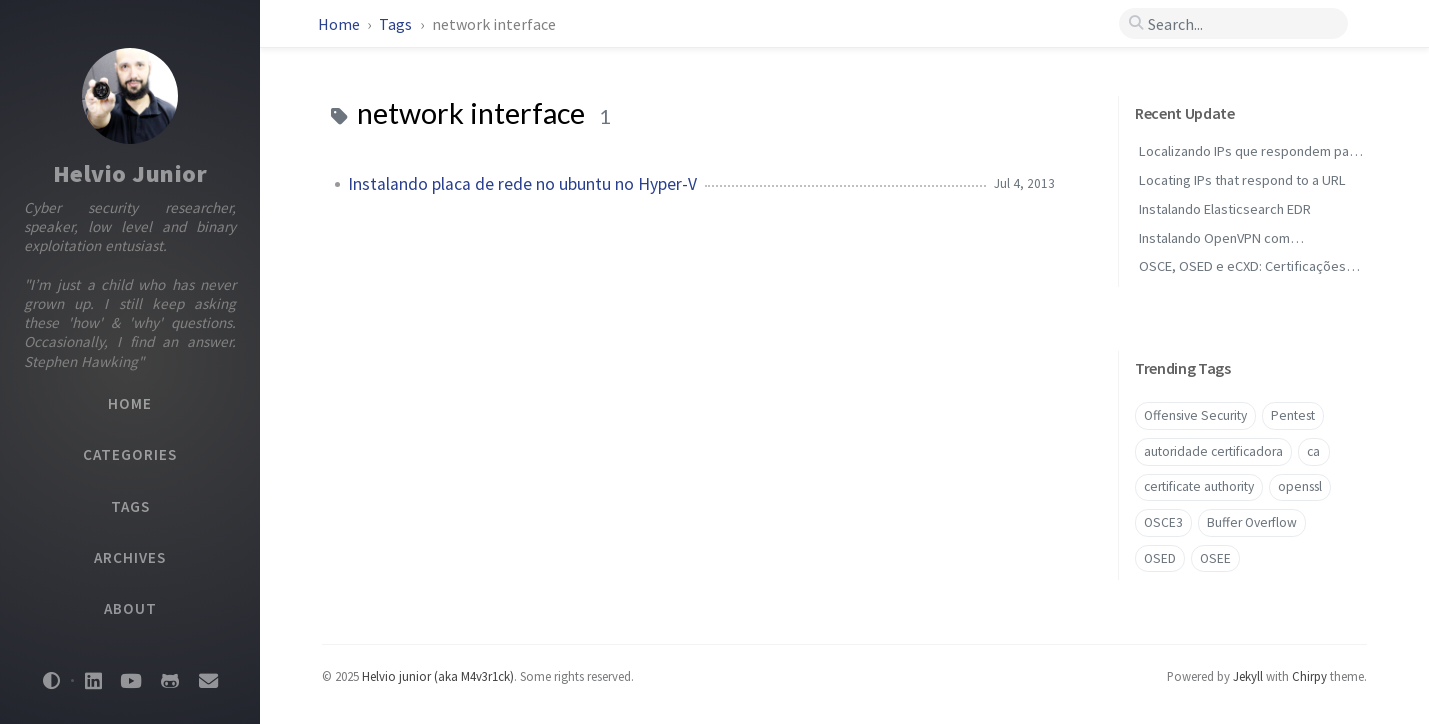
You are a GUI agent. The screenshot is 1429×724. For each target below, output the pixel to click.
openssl (1300, 486)
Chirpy (1309, 676)
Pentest (1293, 415)
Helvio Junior (130, 173)
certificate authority (1199, 486)
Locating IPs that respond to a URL (1242, 180)
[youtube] (131, 681)
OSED (1160, 558)
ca (1313, 451)
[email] (208, 681)
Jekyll (1248, 676)
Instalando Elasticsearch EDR (1225, 209)
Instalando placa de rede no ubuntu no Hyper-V (522, 184)
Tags (397, 24)
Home (339, 24)
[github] (170, 681)
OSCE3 (1163, 522)
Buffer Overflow (1252, 522)
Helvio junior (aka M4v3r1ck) (438, 676)
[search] (1233, 24)
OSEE (1215, 558)
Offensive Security (1195, 415)
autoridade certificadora (1213, 451)
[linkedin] (93, 681)
